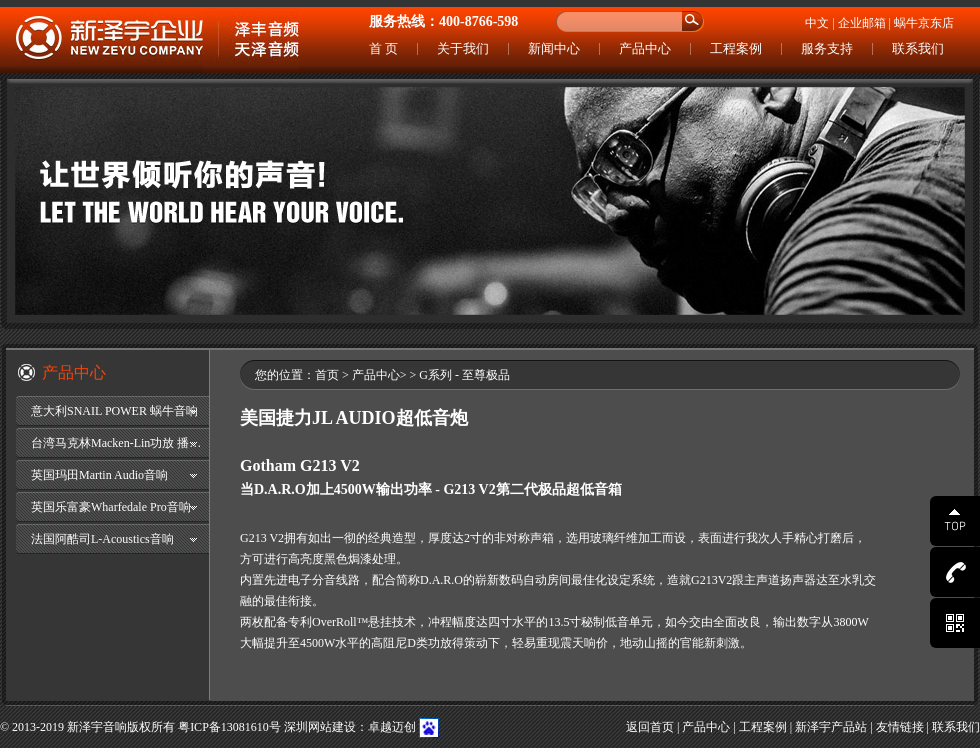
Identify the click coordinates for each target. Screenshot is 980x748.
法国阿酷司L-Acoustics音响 (102, 539)
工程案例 (736, 48)
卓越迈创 (392, 727)
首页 (327, 375)
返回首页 (650, 727)
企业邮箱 (862, 23)
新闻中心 (554, 48)
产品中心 (645, 48)
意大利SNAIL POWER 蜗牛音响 (114, 411)
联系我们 (918, 48)
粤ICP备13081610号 (229, 727)
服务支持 (827, 48)
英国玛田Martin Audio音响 (99, 475)
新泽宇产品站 (831, 727)
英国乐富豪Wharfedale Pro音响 (111, 507)
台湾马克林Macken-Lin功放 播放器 (120, 443)
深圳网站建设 (320, 727)
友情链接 (900, 727)
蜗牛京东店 (924, 23)
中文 (817, 23)
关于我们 (463, 48)
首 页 (383, 48)
